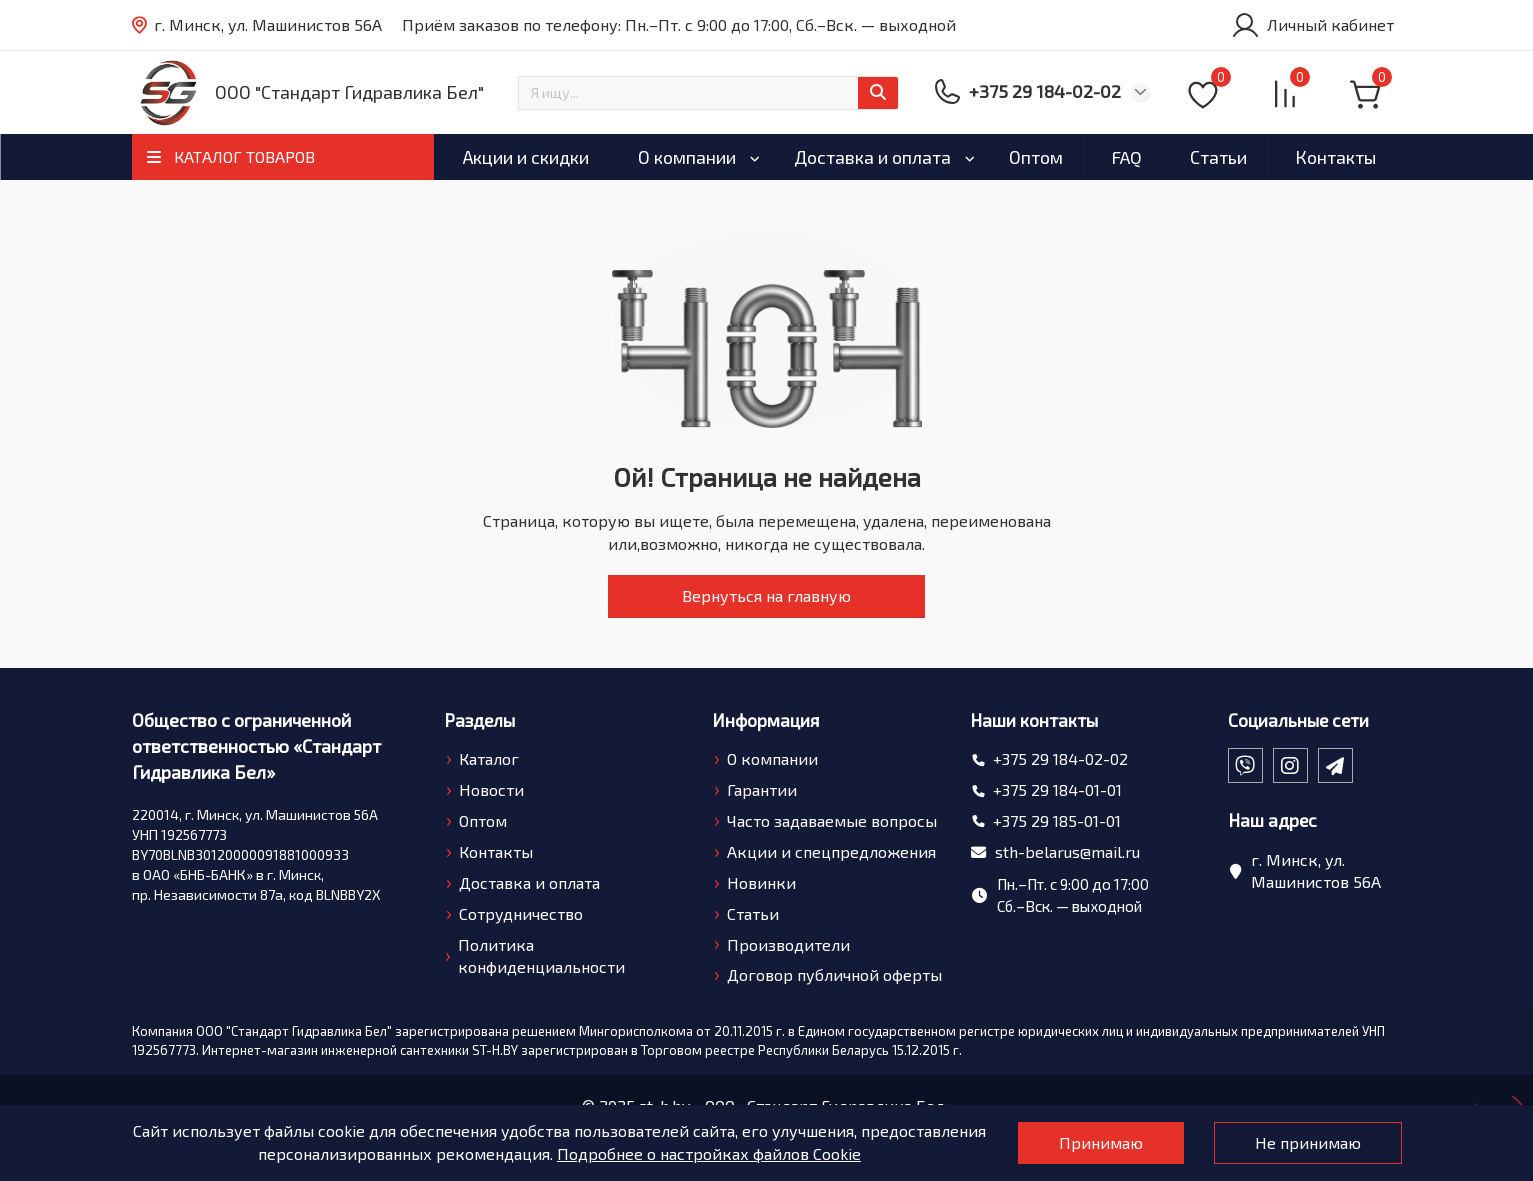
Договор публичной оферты (834, 974)
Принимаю (1101, 1142)
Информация (765, 720)
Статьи (1218, 157)
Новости (491, 789)
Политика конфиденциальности (541, 956)
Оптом (1036, 157)
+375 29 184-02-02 (1060, 758)
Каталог (489, 758)
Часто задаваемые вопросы (832, 820)
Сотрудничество (521, 913)
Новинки (761, 882)
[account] (1312, 25)
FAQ (1126, 157)
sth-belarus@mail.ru (1067, 851)
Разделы (479, 720)
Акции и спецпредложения (831, 851)
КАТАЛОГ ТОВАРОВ (244, 156)
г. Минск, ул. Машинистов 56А (257, 25)
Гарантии (762, 789)
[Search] (708, 93)
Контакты (1335, 157)
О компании (687, 157)
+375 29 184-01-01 (1057, 789)
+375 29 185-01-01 (1057, 820)
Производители (788, 944)
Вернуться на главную (766, 595)
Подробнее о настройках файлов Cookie (709, 1153)
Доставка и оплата (872, 157)
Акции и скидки (526, 157)
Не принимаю (1308, 1142)
